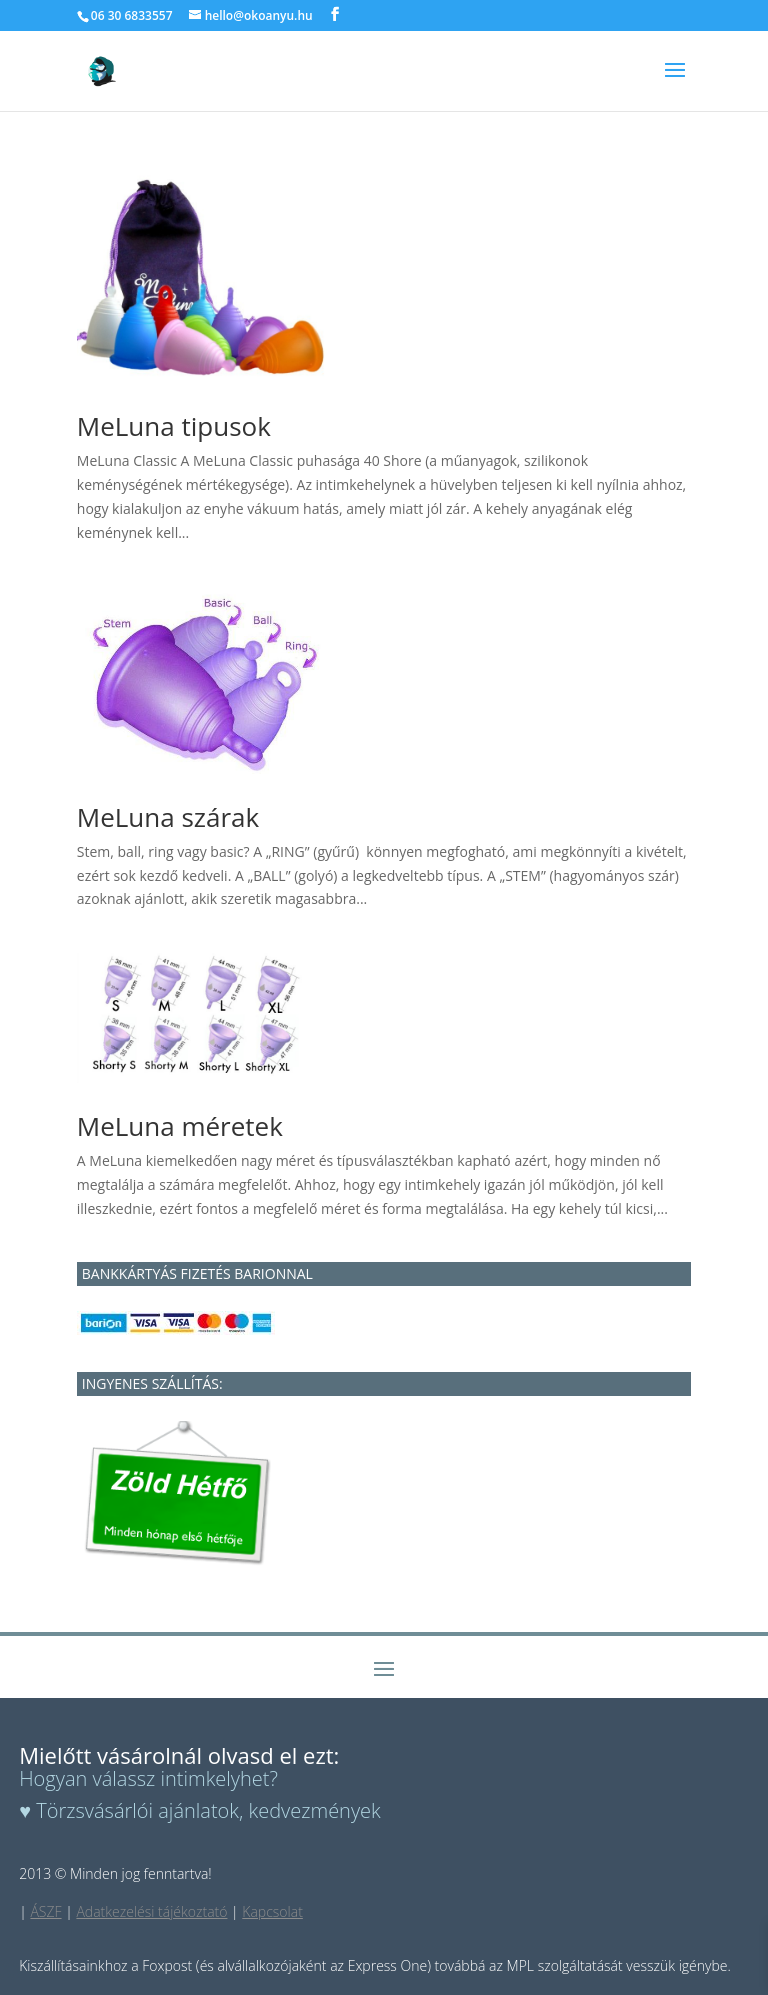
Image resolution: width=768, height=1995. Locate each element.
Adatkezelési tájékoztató (151, 1911)
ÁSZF (45, 1911)
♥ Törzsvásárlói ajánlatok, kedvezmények (200, 1810)
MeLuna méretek (180, 1126)
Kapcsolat (272, 1911)
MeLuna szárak (168, 817)
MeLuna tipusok (174, 426)
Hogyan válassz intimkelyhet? (148, 1778)
